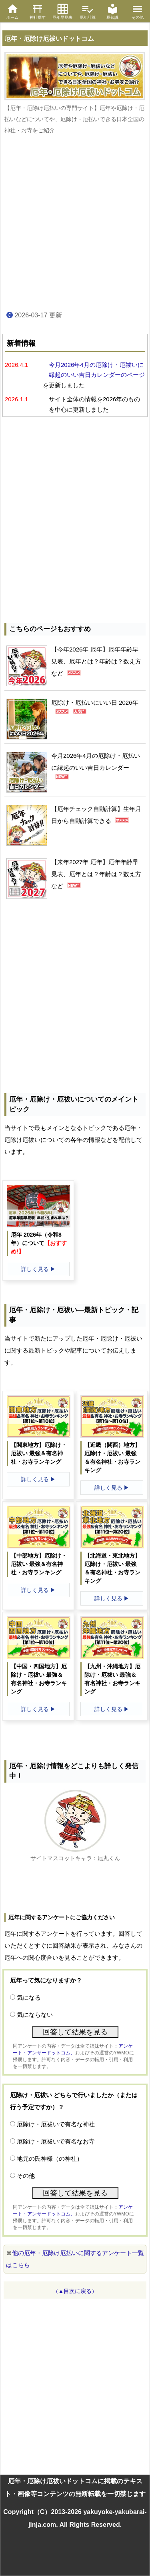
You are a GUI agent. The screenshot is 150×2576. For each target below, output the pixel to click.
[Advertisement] (75, 223)
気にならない (35, 2014)
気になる (29, 1997)
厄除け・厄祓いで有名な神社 (56, 2124)
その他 (26, 2175)
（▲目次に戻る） (75, 2291)
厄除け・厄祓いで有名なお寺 (56, 2141)
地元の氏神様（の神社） (50, 2158)
